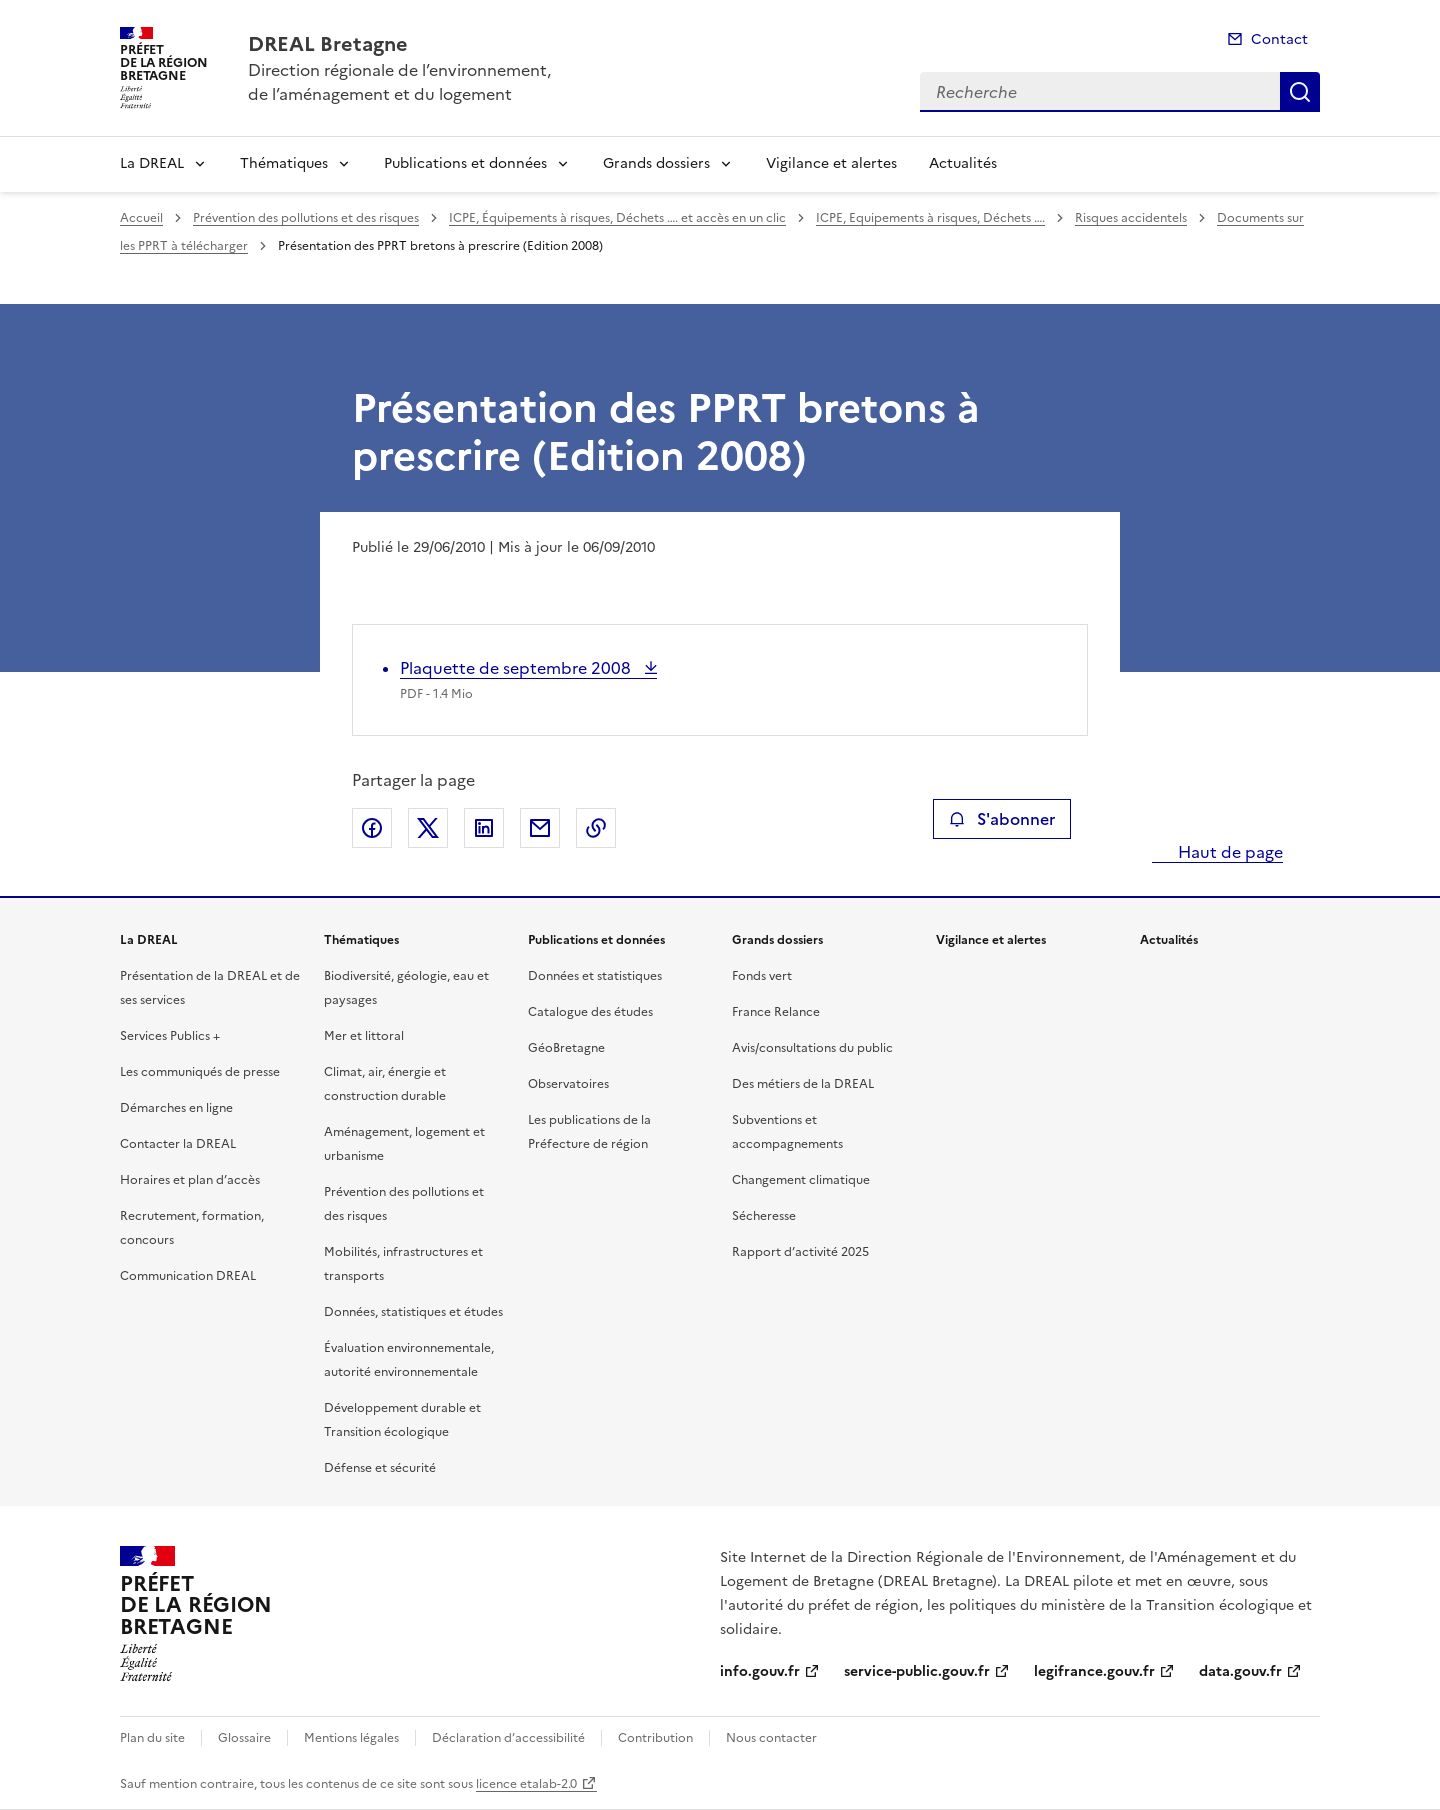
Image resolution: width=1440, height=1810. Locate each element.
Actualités (963, 163)
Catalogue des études (590, 1012)
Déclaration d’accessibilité (508, 1738)
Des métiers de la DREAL (803, 1084)
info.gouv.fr (760, 1671)
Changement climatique (801, 1180)
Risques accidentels (1131, 218)
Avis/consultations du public (812, 1048)
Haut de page (1228, 852)
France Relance (776, 1012)
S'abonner (1001, 819)
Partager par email (540, 828)
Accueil (141, 218)
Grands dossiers (656, 163)
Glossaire (244, 1738)
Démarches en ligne (176, 1108)
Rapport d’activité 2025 (800, 1252)
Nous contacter (771, 1738)
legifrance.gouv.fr (1094, 1671)
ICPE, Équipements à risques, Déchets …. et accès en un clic (617, 218)
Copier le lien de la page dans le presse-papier (596, 828)
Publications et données (465, 163)
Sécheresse (764, 1216)
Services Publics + (170, 1036)
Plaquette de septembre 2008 (517, 668)
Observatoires (568, 1084)
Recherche (1300, 92)
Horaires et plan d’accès (190, 1180)
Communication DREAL (188, 1276)
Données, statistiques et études (413, 1312)
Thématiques (284, 163)
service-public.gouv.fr (917, 1671)
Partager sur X (428, 828)
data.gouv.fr (1240, 1671)
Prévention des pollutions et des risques (306, 218)
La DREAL (152, 163)
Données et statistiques (595, 976)
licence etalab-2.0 (526, 1784)
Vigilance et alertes (831, 163)
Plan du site (152, 1738)
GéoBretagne (566, 1048)
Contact (1279, 39)
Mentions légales (351, 1738)
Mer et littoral (364, 1036)
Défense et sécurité (380, 1468)
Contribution (655, 1738)
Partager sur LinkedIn (484, 828)
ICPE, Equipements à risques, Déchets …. (930, 218)
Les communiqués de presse (200, 1072)
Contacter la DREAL (178, 1144)
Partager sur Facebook (372, 828)
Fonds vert (762, 976)
